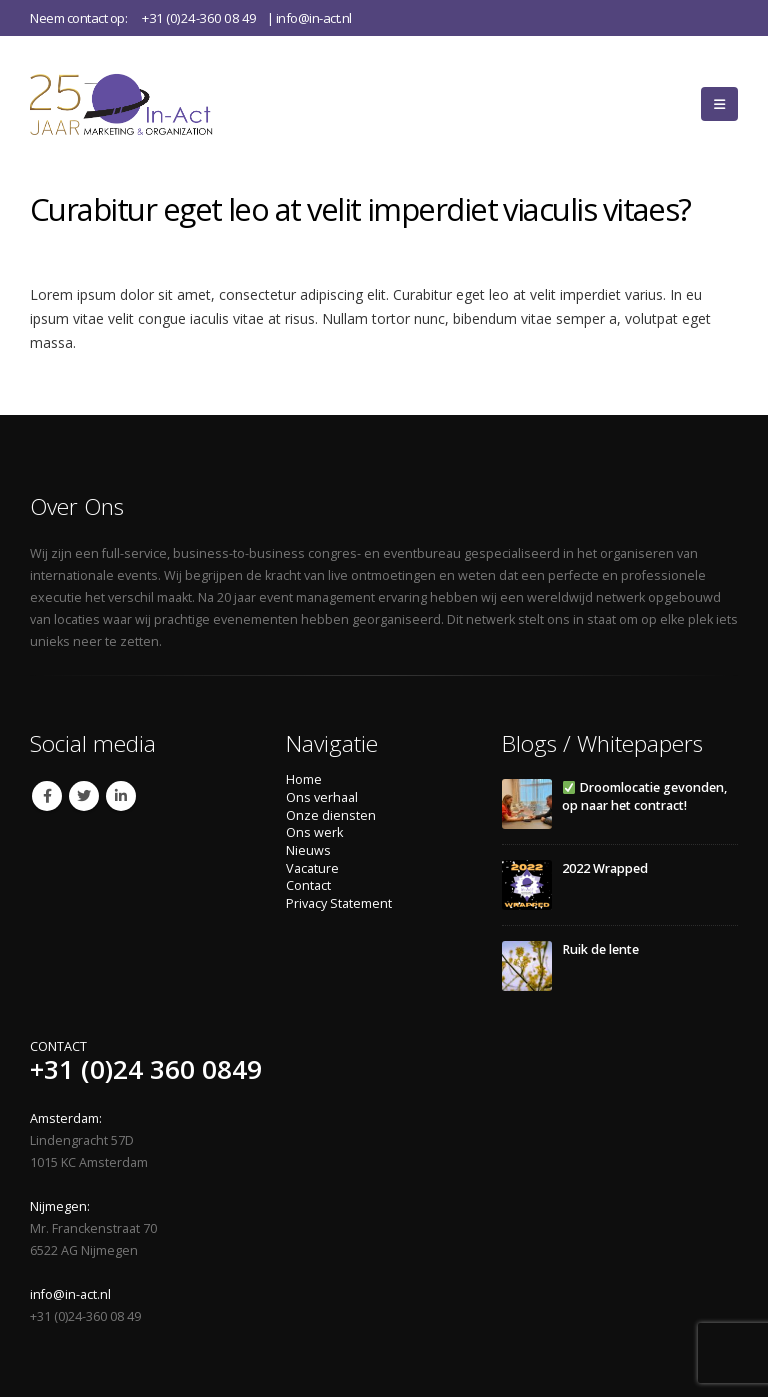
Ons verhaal (322, 797)
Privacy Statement (339, 903)
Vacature (312, 868)
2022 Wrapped (605, 868)
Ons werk (314, 832)
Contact (308, 885)
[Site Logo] (148, 103)
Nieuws (308, 850)
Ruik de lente (600, 949)
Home (304, 779)
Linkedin (121, 796)
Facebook (47, 796)
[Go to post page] (527, 803)
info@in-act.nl (314, 18)
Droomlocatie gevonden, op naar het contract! (644, 796)
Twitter (84, 796)
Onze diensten (331, 815)
